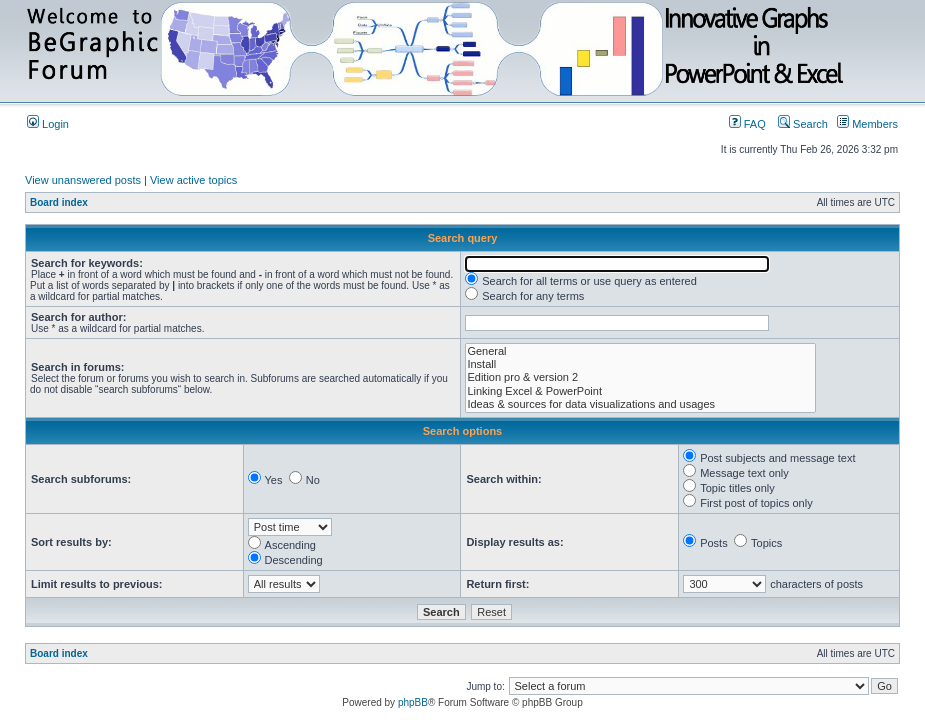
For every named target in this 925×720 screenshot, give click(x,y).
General (640, 351)
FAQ (747, 124)
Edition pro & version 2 (640, 377)
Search (803, 124)
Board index (59, 202)
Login (48, 124)
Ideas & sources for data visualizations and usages (640, 404)
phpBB (413, 702)
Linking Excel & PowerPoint (640, 391)
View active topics (193, 180)
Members (867, 124)
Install (640, 364)
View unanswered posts (83, 180)
